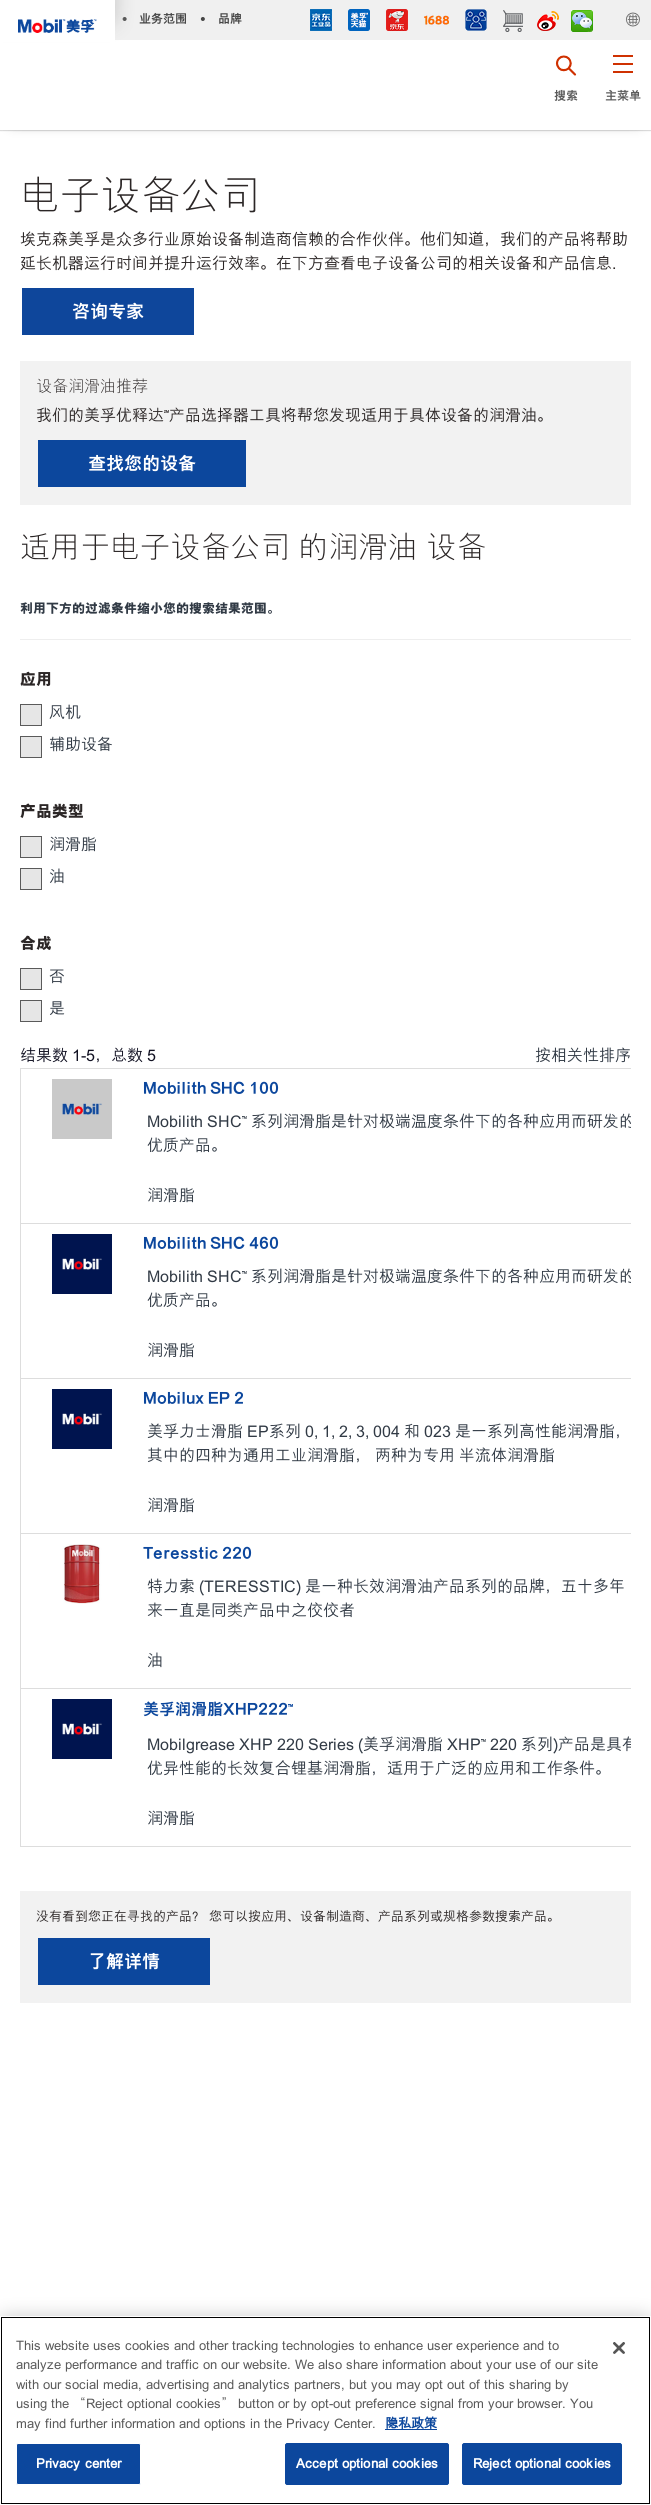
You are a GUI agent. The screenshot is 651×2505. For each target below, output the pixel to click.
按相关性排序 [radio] (583, 1055)
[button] (622, 85)
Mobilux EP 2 (193, 1398)
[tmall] (359, 22)
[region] (325, 2410)
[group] (315, 713)
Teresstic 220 (197, 1553)
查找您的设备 (142, 463)
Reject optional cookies (542, 2463)
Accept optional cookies (367, 2463)
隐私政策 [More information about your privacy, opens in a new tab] (411, 2423)
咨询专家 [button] (108, 311)
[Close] (619, 2348)
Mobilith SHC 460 (211, 1243)
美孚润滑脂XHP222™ (218, 1709)
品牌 (230, 18)
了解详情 (124, 1961)
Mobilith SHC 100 (211, 1088)
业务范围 (163, 18)
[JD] (397, 22)
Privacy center (79, 2463)
